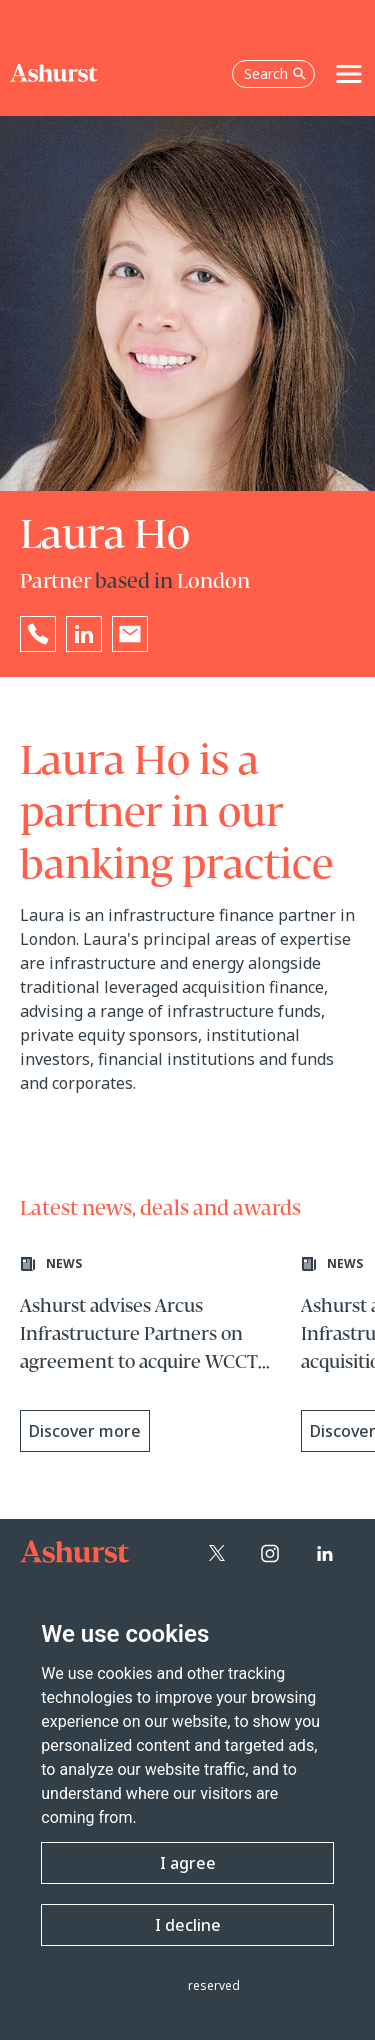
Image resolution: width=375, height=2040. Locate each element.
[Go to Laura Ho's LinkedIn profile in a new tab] (84, 634)
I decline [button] (188, 1925)
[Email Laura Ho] (130, 634)
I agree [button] (188, 1863)
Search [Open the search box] (275, 73)
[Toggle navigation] (349, 74)
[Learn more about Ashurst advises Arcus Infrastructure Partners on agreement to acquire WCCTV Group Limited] (150, 1356)
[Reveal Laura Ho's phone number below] (38, 634)
